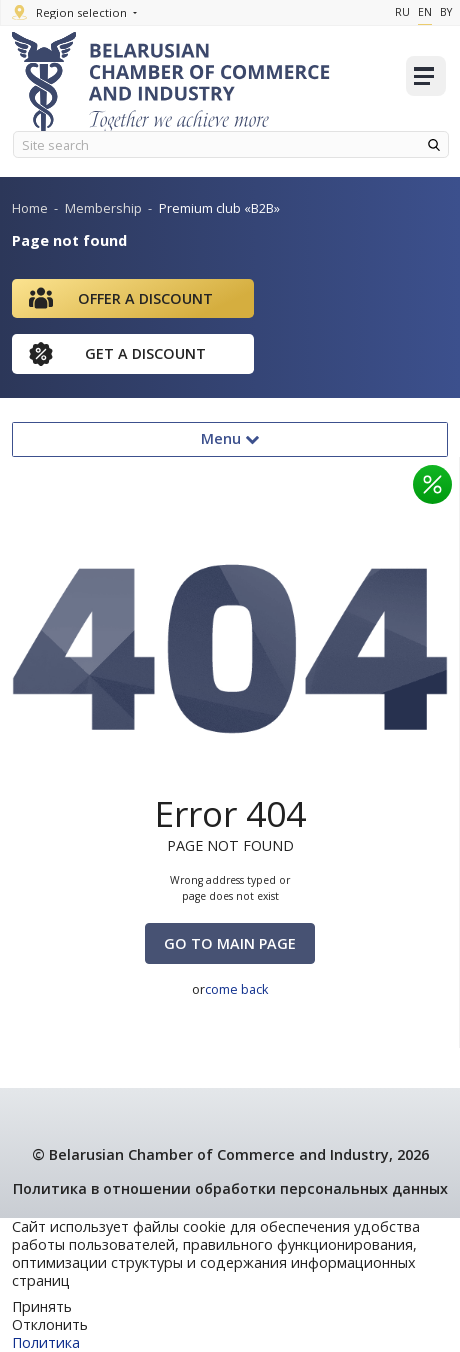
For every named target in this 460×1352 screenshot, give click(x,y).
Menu (230, 438)
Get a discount (145, 353)
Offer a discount (145, 298)
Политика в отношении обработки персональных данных (230, 1188)
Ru (402, 12)
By (446, 12)
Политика (46, 1342)
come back (237, 989)
